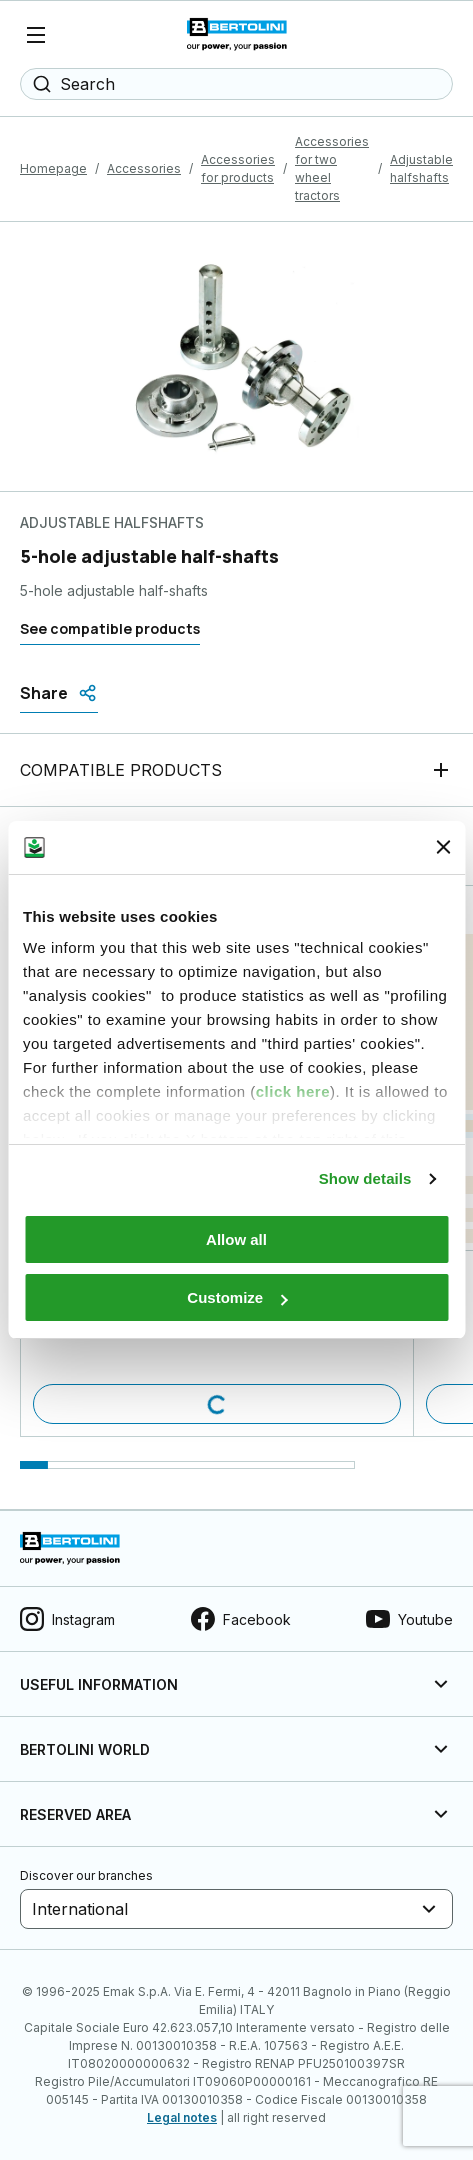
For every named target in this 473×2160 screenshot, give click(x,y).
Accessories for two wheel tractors (332, 168)
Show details (365, 1178)
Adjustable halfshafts (421, 168)
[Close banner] (443, 847)
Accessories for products (238, 168)
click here (293, 1091)
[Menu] (36, 35)
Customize (237, 1297)
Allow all (236, 1239)
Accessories (144, 168)
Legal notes (182, 2117)
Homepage (53, 168)
